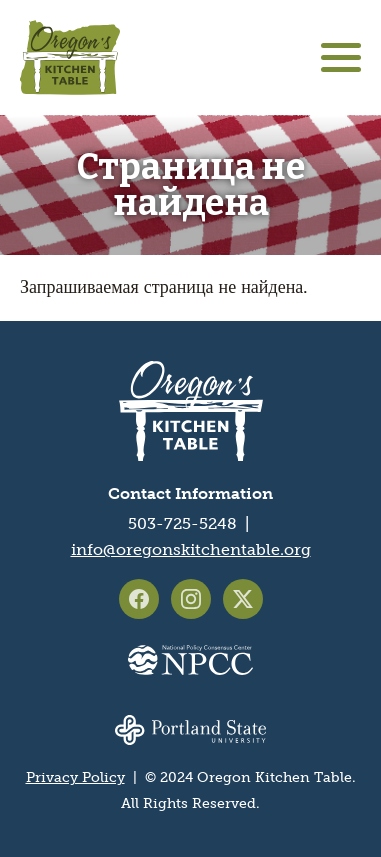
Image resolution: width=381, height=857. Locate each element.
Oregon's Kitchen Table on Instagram (191, 599)
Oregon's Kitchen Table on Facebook (139, 599)
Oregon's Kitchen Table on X (243, 599)
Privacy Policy (75, 777)
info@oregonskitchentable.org (191, 549)
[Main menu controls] (341, 57)
